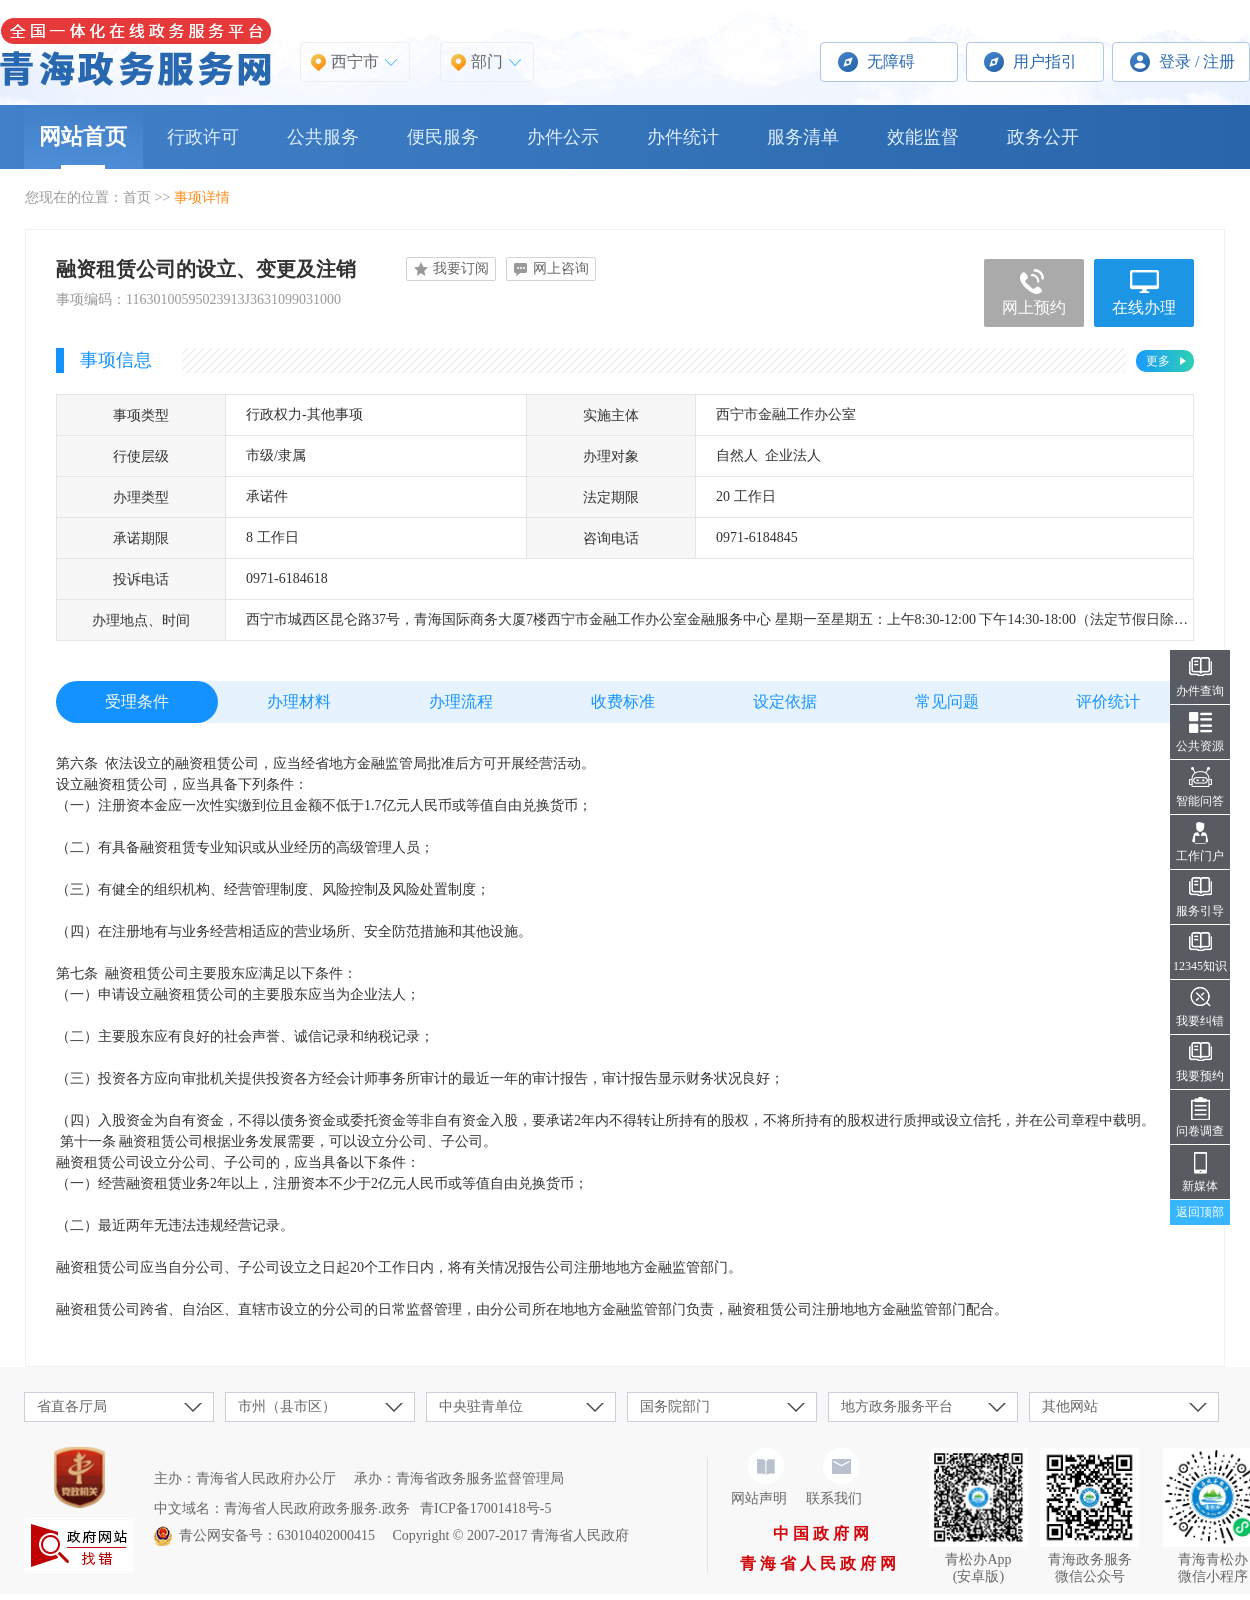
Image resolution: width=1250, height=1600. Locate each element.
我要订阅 (461, 268)
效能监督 (923, 137)
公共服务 (323, 137)
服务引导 (1200, 911)
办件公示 (563, 137)
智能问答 (1200, 801)
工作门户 (1200, 856)
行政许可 (203, 137)
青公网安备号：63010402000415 (277, 1535)
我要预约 (1200, 1076)
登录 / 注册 (1197, 61)
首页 (137, 197)
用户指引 (1045, 61)
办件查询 (1200, 691)
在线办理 (1144, 307)
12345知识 (1200, 966)
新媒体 (1200, 1186)
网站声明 (759, 1498)
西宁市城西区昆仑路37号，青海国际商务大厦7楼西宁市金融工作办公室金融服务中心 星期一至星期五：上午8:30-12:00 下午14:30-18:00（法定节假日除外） (724, 619)
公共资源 (1200, 746)
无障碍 (891, 61)
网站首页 (83, 136)
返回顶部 (1200, 1212)
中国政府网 (823, 1533)
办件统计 (683, 137)
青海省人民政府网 (820, 1563)
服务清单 (803, 137)
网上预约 (1034, 307)
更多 (1158, 361)
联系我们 (834, 1498)
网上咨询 (561, 268)
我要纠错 (1200, 1021)
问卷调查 (1200, 1131)
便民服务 (443, 137)
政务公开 (1043, 137)
